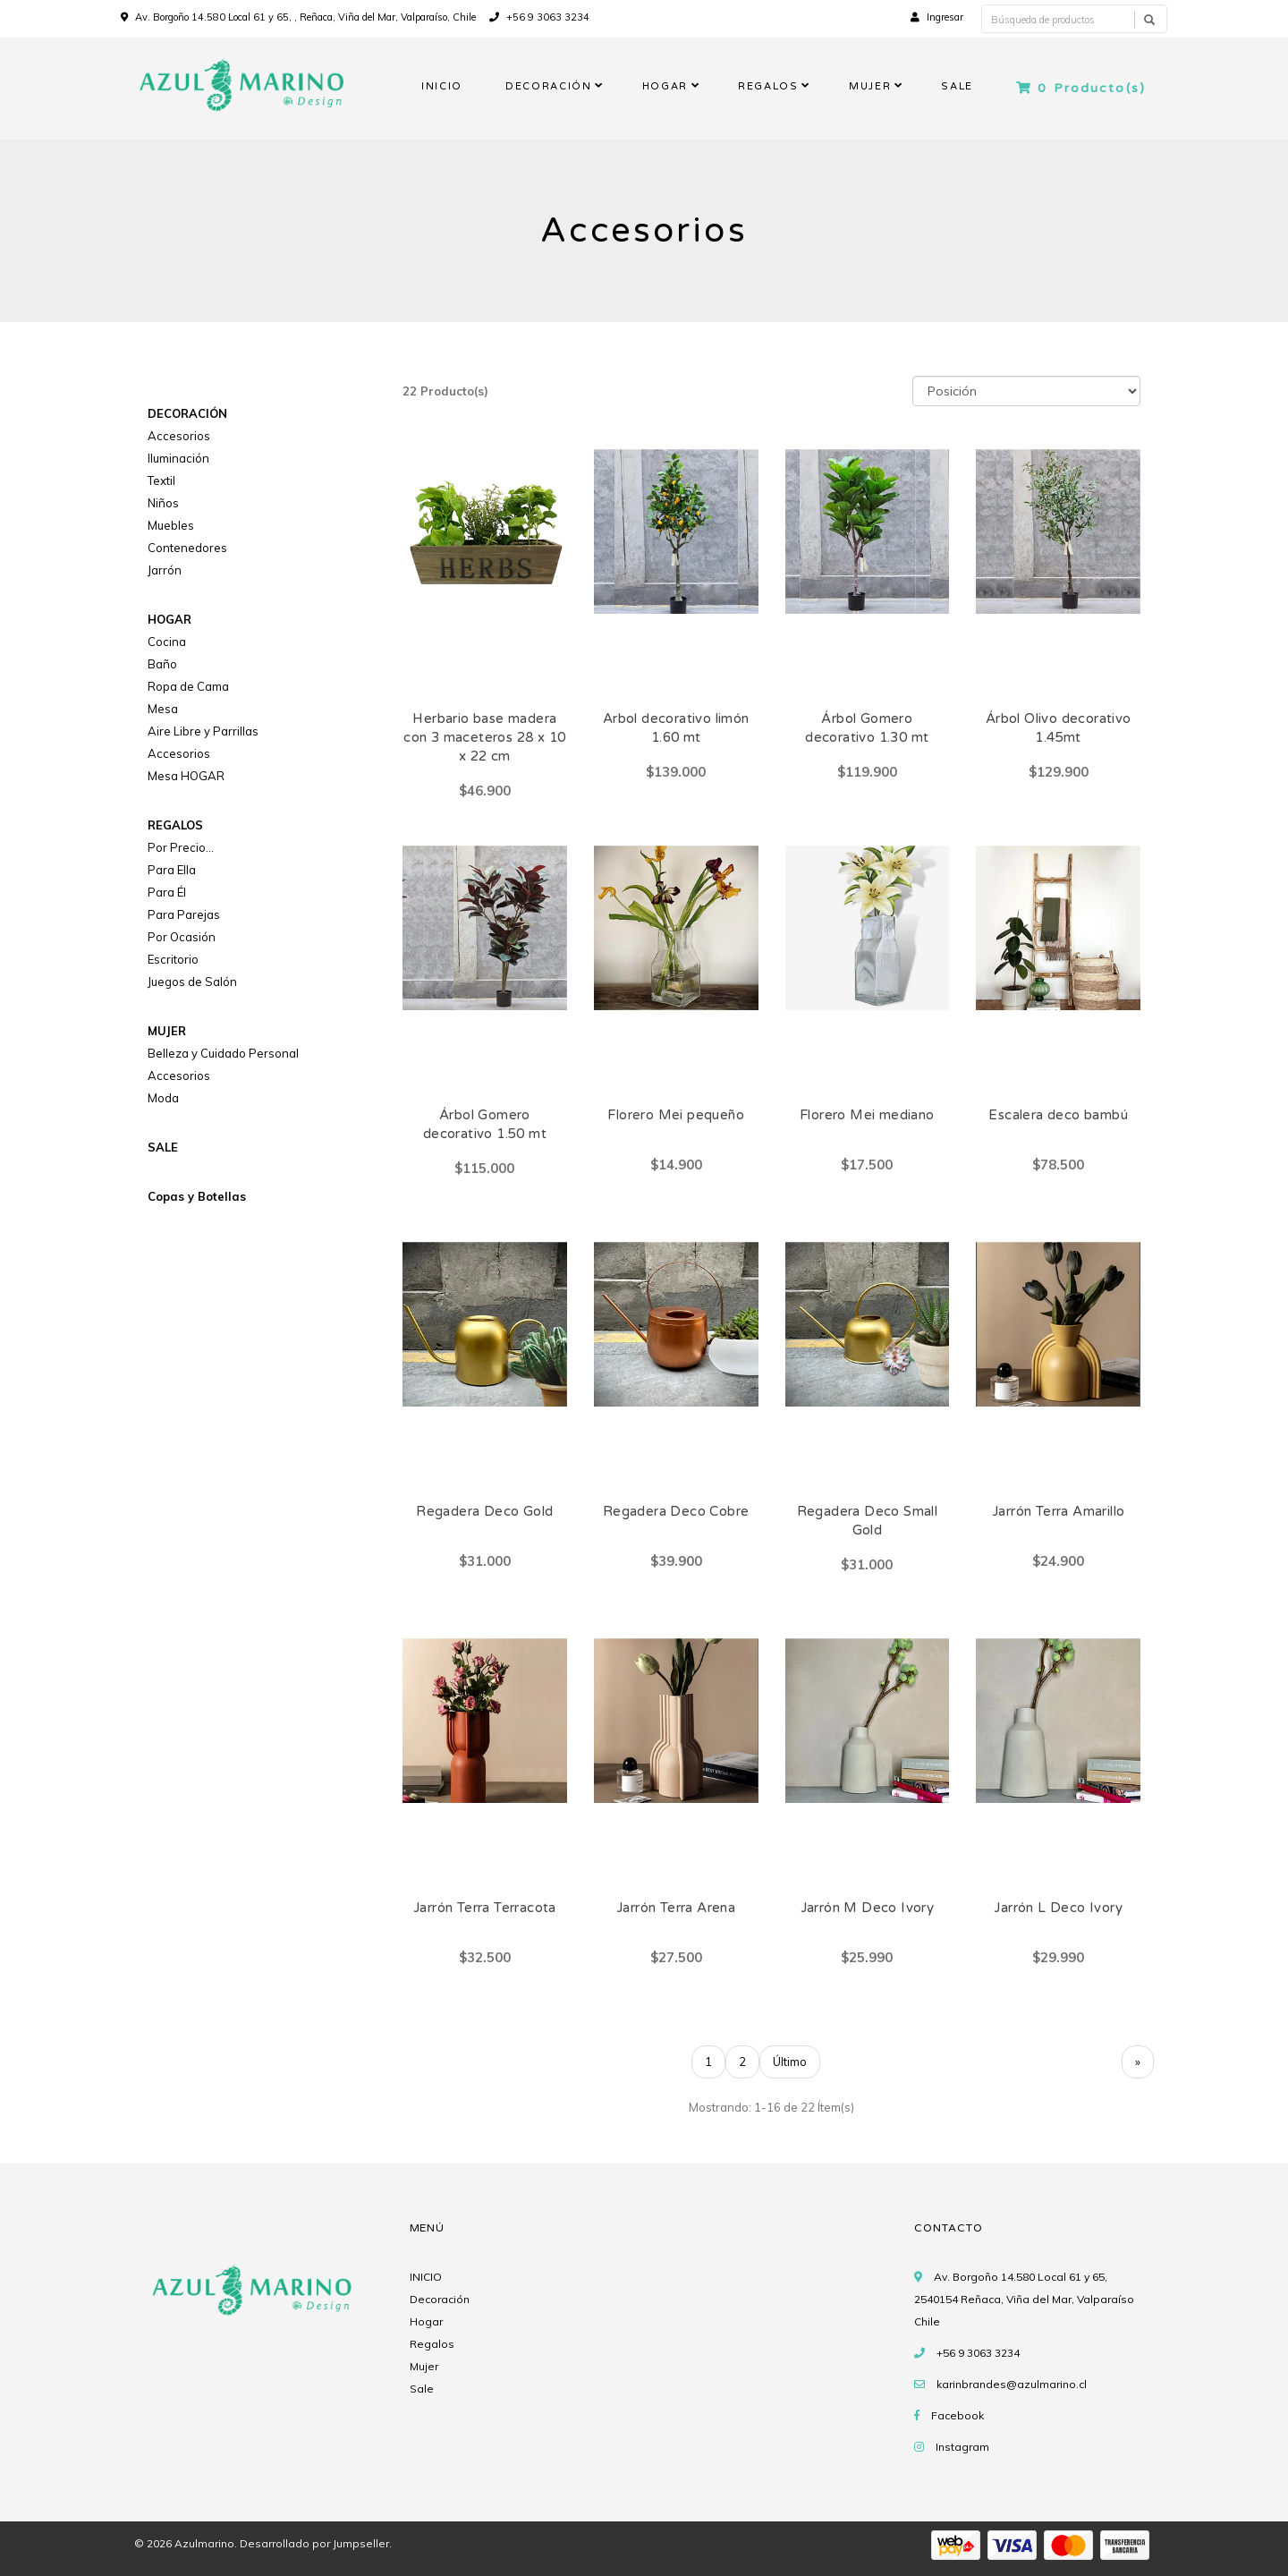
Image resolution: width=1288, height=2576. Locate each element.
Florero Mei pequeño (675, 1115)
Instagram (962, 2446)
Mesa (163, 708)
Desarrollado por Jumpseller (314, 2543)
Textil (161, 480)
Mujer (424, 2366)
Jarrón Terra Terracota (484, 1908)
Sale (422, 2388)
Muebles (171, 525)
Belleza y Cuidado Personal (223, 1053)
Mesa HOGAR (186, 776)
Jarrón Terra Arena (675, 1908)
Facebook (957, 2415)
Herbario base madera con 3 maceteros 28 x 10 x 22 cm (484, 737)
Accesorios (179, 436)
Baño (162, 664)
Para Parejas (184, 914)
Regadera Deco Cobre (676, 1511)
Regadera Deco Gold (484, 1511)
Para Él (167, 892)
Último (790, 2061)
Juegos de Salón (192, 981)
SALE (957, 86)
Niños (163, 503)
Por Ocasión (182, 937)
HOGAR (665, 86)
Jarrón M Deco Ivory (868, 1908)
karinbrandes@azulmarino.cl (1011, 2384)
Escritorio (173, 959)
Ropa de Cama (188, 686)
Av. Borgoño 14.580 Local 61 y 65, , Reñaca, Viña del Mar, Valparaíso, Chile (305, 17)
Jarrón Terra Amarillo (1058, 1511)
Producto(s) (1081, 88)
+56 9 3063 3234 (539, 17)
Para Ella (172, 870)
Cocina (167, 641)
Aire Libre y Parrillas (203, 731)
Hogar (426, 2321)
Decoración (440, 2299)
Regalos (432, 2344)
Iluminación (178, 458)
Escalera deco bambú (1058, 1115)
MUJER (870, 86)
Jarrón (165, 570)
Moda (163, 1098)
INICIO (441, 86)
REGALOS (768, 86)
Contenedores (187, 547)
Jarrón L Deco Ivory (1058, 1908)
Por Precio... (181, 847)
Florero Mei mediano (867, 1115)
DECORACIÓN (548, 86)
